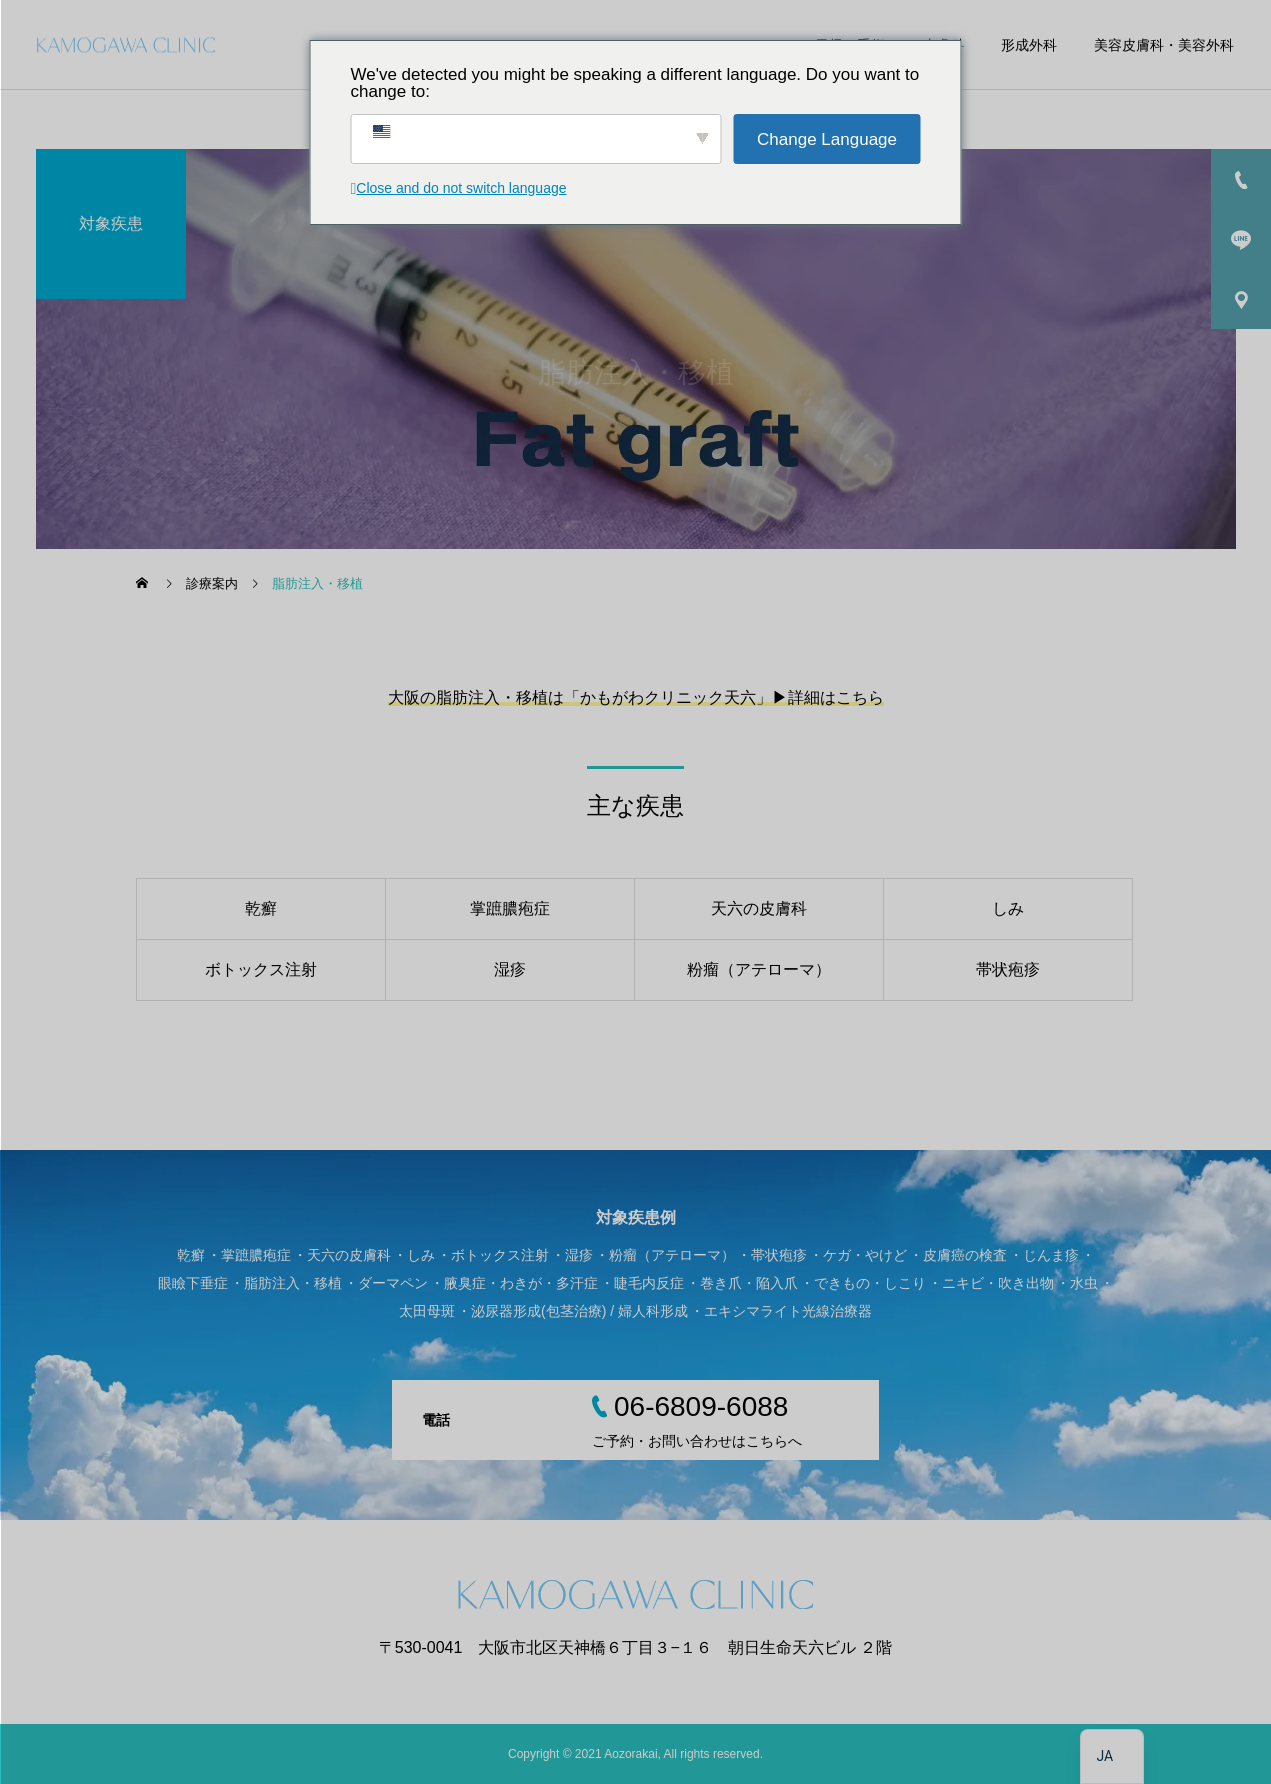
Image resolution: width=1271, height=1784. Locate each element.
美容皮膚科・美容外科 (1164, 45)
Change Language (827, 139)
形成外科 (1029, 45)
